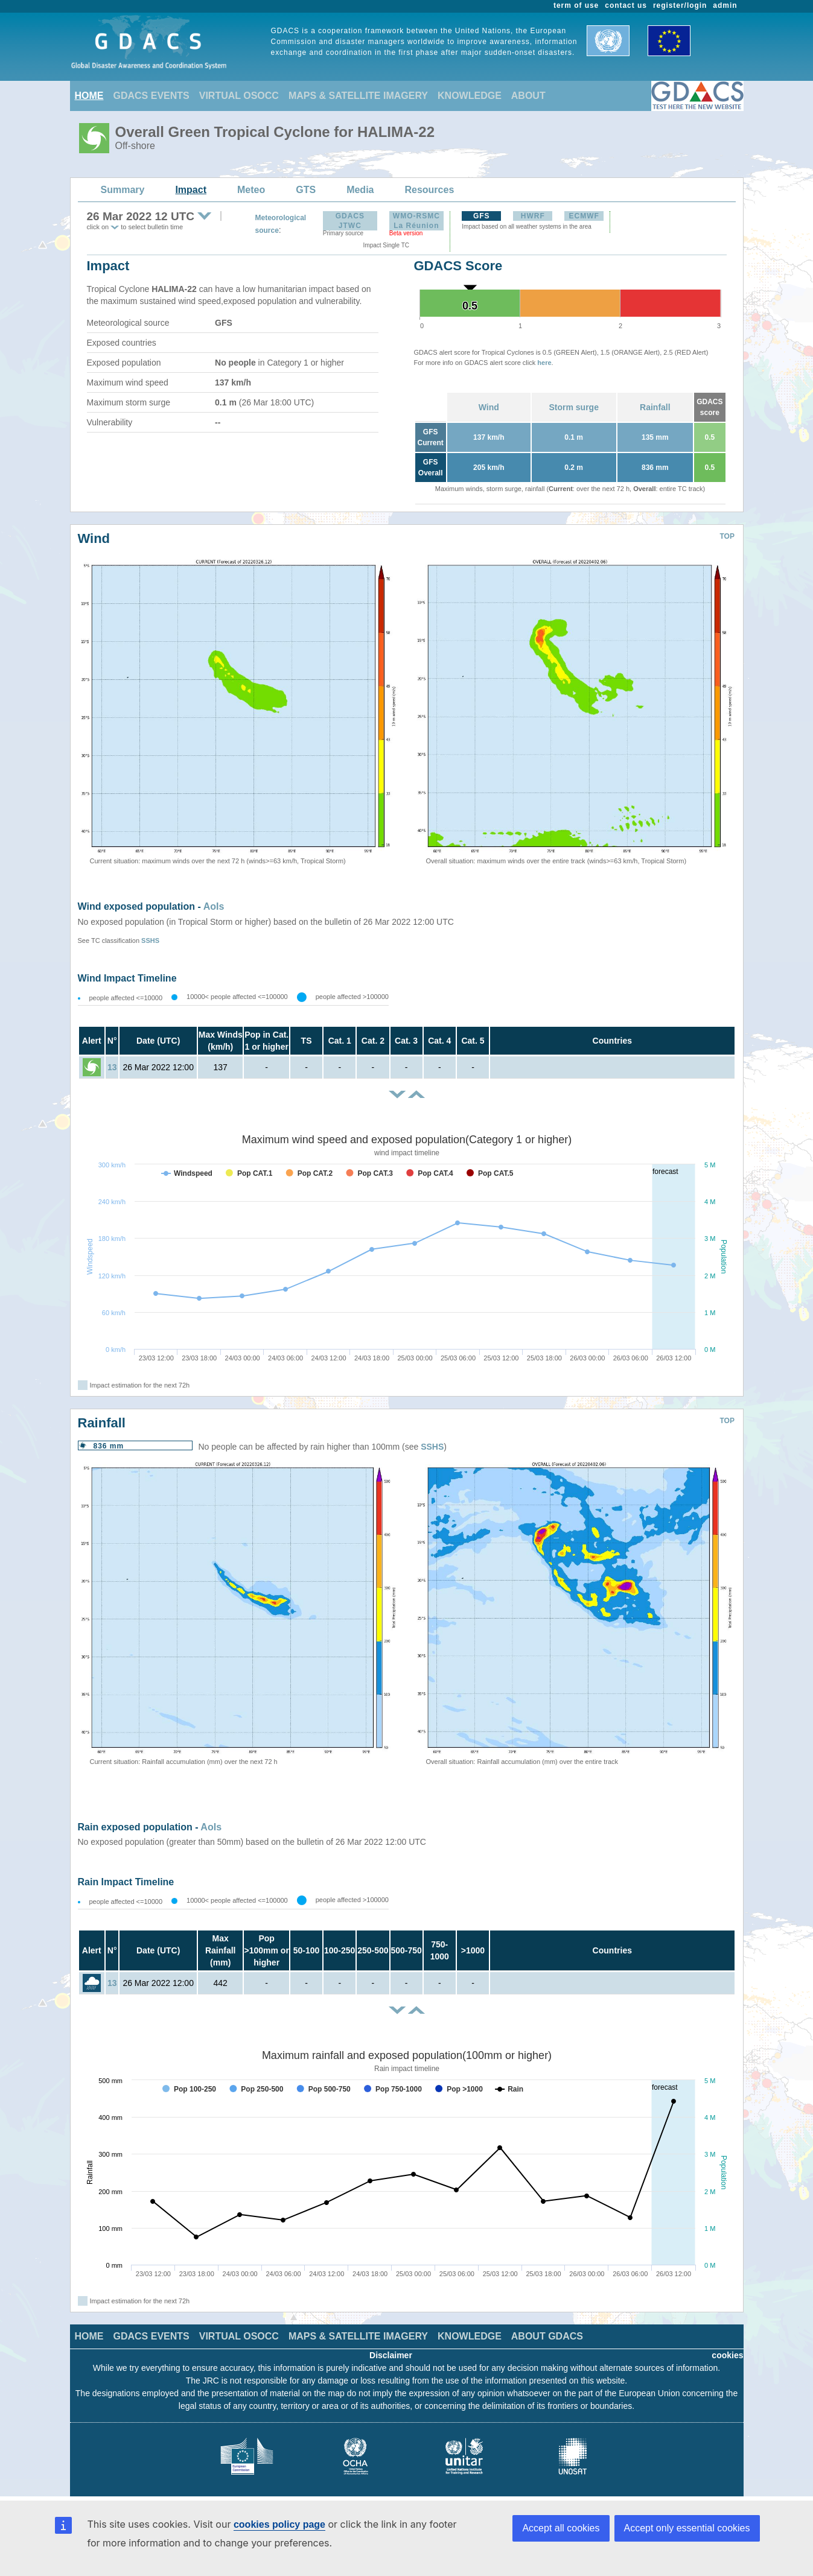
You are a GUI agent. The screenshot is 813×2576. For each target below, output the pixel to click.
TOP (727, 536)
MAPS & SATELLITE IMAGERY (358, 95)
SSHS (150, 940)
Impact (190, 190)
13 (112, 1067)
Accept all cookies (560, 2528)
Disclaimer (390, 2355)
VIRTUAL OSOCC (239, 95)
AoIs (214, 906)
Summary (123, 190)
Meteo (251, 190)
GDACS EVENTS (151, 95)
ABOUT (528, 95)
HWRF (533, 216)
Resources (429, 190)
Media (360, 190)
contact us (626, 5)
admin (725, 5)
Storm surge (573, 407)
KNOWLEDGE (470, 95)
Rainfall (655, 407)
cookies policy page (279, 2524)
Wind (489, 407)
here (544, 362)
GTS (306, 190)
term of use (576, 5)
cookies (727, 2355)
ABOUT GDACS (547, 2336)
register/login (680, 5)
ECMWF (584, 216)
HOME (89, 95)
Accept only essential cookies (687, 2528)
